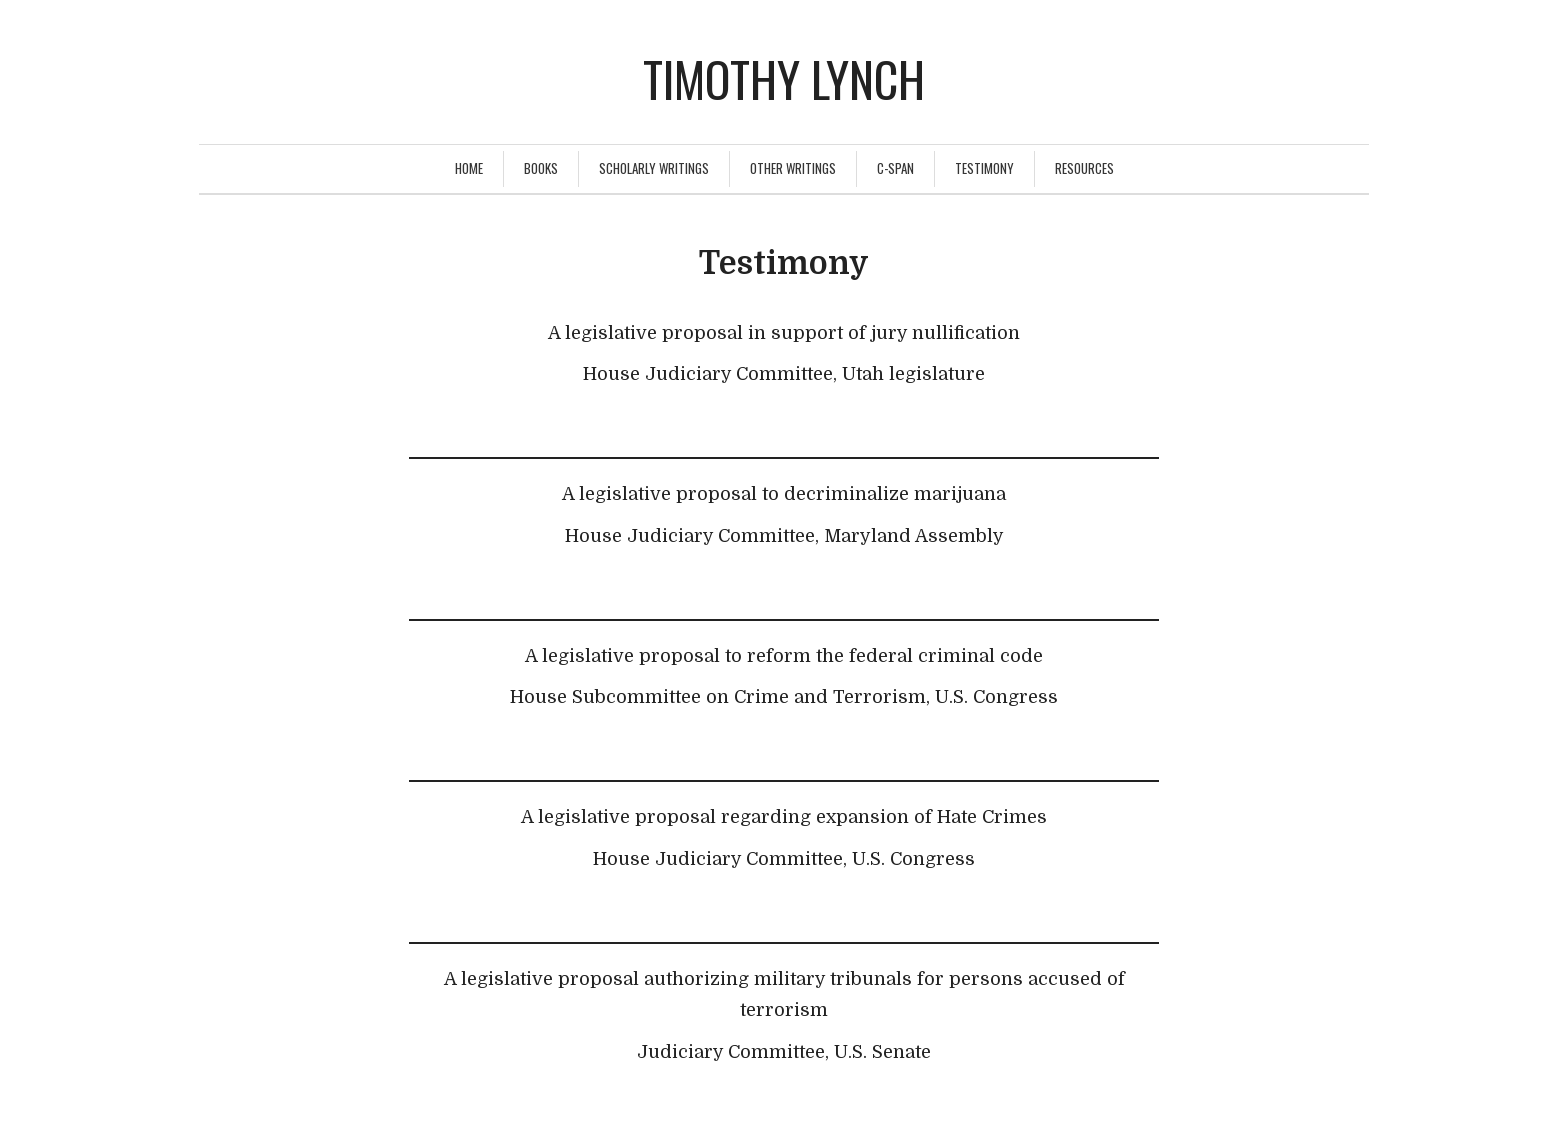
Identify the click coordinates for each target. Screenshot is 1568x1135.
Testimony (984, 168)
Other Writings (793, 168)
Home (469, 168)
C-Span (895, 168)
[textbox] (784, 375)
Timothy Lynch (784, 78)
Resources (1084, 168)
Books (541, 168)
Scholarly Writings (654, 168)
